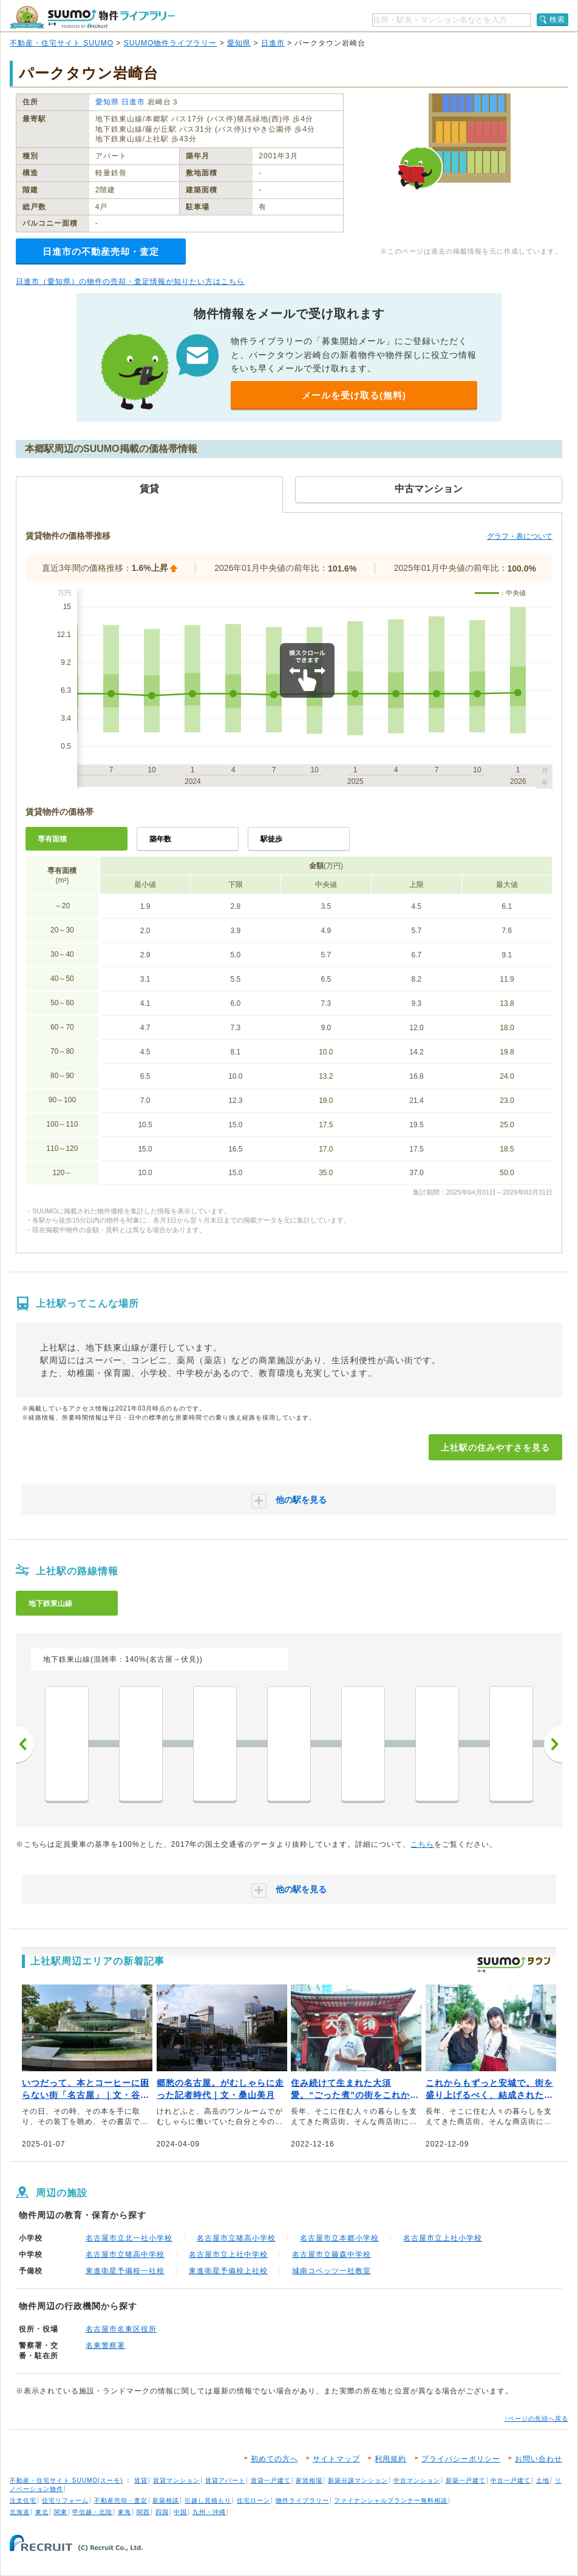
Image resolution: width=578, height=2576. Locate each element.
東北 (42, 2512)
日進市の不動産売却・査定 (100, 251)
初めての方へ (274, 2459)
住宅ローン (253, 2500)
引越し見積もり (208, 2500)
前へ (25, 1744)
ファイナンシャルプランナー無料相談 (390, 2500)
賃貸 (141, 2480)
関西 (143, 2512)
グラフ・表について (519, 536)
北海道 (20, 2512)
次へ (553, 1744)
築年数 (160, 839)
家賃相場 (309, 2480)
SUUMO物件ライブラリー (170, 43)
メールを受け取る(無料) (354, 395)
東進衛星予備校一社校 (125, 2271)
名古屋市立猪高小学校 (236, 2238)
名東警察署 (105, 2345)
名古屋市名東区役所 (121, 2329)
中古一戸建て (511, 2480)
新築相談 (165, 2500)
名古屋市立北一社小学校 (129, 2238)
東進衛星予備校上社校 (228, 2271)
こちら (422, 1844)
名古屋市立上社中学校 (228, 2254)
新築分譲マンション (358, 2480)
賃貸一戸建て (271, 2480)
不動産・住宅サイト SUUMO (62, 43)
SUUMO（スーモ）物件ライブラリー (92, 17)
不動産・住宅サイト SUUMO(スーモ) (66, 2480)
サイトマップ (336, 2459)
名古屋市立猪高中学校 (125, 2254)
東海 (124, 2512)
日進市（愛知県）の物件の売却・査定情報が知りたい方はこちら (130, 281)
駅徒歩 (271, 839)
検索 (557, 19)
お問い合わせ (538, 2459)
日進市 (273, 43)
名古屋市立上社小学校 (442, 2238)
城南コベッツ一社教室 (331, 2271)
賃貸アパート (225, 2480)
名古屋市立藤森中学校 (331, 2254)
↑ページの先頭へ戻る (536, 2418)
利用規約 (390, 2459)
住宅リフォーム (65, 2500)
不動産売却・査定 (121, 2500)
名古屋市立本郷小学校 (339, 2238)
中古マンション (416, 2480)
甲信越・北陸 (92, 2512)
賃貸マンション (176, 2480)
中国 (180, 2512)
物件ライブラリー (302, 2500)
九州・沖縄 (209, 2512)
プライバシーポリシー (460, 2459)
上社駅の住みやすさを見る (495, 1447)
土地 (542, 2480)
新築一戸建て (466, 2480)
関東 (60, 2512)
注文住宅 (23, 2500)
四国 (162, 2512)
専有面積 (52, 839)
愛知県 (239, 43)
